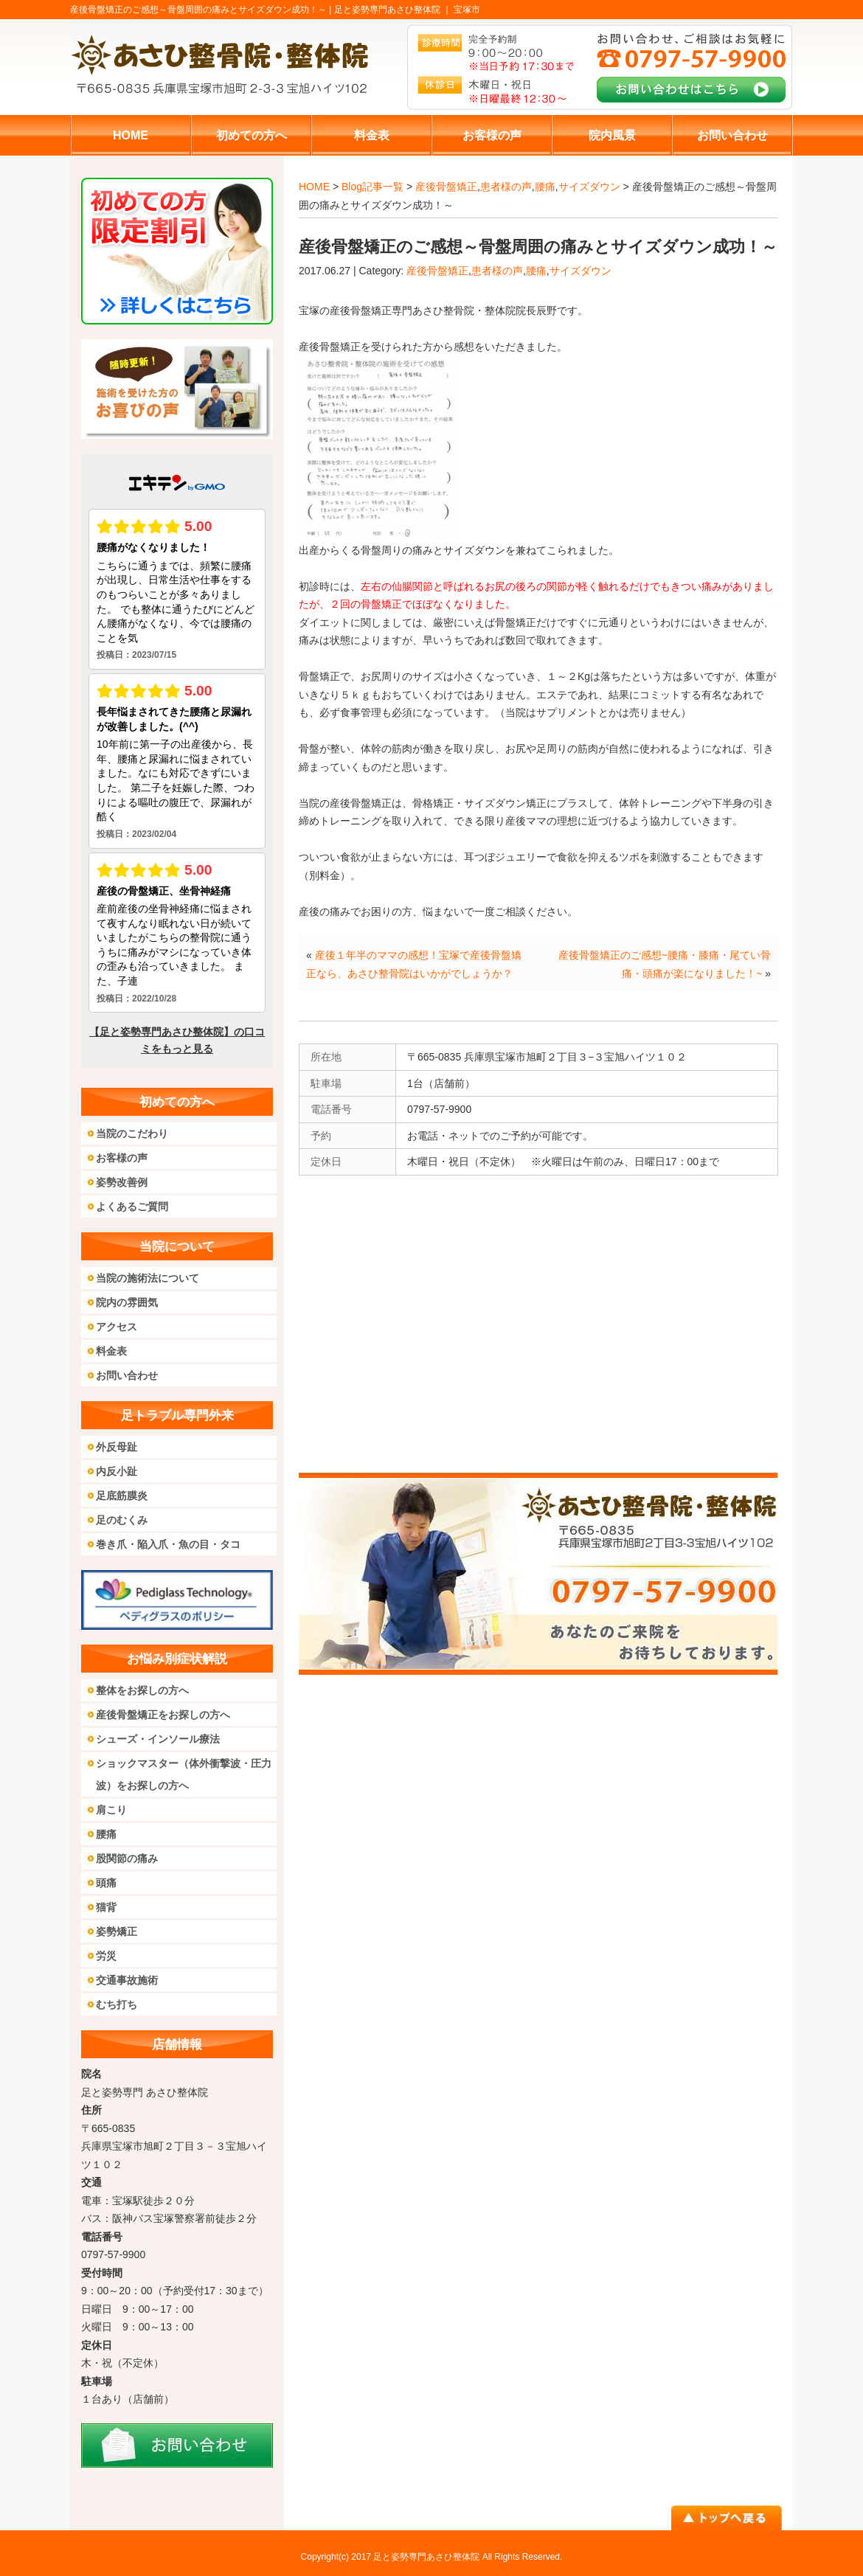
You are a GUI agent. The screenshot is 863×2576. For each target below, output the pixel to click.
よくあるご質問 (132, 1206)
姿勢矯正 (116, 1931)
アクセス (116, 1327)
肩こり (111, 1810)
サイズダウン (589, 186)
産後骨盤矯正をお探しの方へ (163, 1715)
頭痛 (106, 1883)
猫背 (106, 1907)
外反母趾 (116, 1447)
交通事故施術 (127, 1980)
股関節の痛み (127, 1858)
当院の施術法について (147, 1278)
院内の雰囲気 (127, 1302)
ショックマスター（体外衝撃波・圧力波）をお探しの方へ (183, 1774)
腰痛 (545, 186)
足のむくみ (122, 1520)
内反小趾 (116, 1471)
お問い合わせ (127, 1375)
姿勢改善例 (122, 1182)
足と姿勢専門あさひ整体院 (426, 2557)
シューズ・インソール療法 (158, 1739)
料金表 (111, 1351)
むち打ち (116, 2004)
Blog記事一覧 (372, 186)
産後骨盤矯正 (446, 186)
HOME (314, 186)
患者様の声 (506, 186)
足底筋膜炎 (122, 1495)
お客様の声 (122, 1158)
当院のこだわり (132, 1133)
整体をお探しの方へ (142, 1690)
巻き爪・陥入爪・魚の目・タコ (168, 1544)
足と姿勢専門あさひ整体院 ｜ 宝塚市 (407, 9)
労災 (106, 1956)
